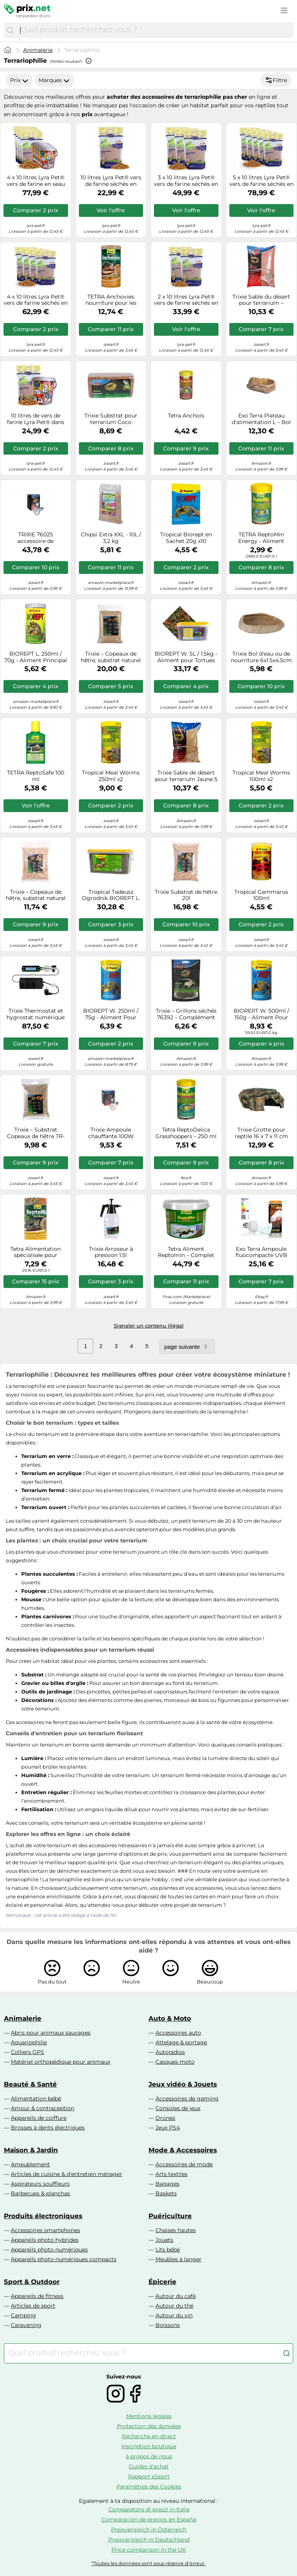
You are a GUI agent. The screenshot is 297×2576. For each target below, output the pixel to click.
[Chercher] (10, 30)
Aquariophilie (29, 2042)
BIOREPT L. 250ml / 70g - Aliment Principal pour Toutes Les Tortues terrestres (35, 657)
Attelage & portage (181, 2042)
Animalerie (38, 49)
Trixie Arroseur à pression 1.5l (111, 1252)
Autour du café (175, 2296)
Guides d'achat (149, 2466)
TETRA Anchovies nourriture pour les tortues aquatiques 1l (111, 300)
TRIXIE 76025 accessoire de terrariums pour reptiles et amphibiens (35, 537)
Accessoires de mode (184, 2164)
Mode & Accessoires (182, 2150)
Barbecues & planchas (40, 2193)
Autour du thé (174, 2305)
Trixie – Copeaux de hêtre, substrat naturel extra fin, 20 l (111, 657)
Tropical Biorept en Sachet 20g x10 (186, 537)
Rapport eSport (149, 2476)
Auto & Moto (169, 2018)
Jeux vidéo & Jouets (182, 2084)
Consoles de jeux (177, 2108)
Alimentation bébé (36, 2098)
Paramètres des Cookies (148, 2486)
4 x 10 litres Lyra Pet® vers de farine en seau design (36, 180)
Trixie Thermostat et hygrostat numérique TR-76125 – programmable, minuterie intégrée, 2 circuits (36, 1014)
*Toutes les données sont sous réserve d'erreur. (149, 2563)
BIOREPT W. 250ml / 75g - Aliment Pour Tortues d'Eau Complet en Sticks (111, 1014)
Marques (54, 80)
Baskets (166, 2193)
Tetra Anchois (186, 415)
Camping (23, 2315)
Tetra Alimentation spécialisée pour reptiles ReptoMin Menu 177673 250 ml (36, 1252)
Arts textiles (171, 2174)
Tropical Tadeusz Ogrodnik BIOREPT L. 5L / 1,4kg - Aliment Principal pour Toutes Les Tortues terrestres (111, 895)
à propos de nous (149, 2456)
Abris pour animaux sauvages (50, 2032)
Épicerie (162, 2282)
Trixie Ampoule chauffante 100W (111, 1133)
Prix (19, 80)
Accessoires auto (178, 2032)
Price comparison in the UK (148, 2549)
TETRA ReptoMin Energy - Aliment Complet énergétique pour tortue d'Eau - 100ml (261, 537)
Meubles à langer (178, 2259)
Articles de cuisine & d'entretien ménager (66, 2174)
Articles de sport (33, 2305)
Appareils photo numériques (49, 2249)
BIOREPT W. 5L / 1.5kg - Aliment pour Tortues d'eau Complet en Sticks (186, 657)
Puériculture (170, 2216)
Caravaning (26, 2325)
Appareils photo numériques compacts (63, 2259)
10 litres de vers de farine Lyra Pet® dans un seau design (35, 419)
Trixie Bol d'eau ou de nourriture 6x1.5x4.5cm (261, 657)
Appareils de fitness (37, 2296)
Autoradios (170, 2052)
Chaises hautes (175, 2230)
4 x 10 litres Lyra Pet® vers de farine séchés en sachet (35, 300)
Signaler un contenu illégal (149, 1325)
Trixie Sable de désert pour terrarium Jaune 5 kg (186, 776)
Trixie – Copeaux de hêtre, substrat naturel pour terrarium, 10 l (36, 895)
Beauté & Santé (30, 2084)
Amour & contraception (42, 2108)
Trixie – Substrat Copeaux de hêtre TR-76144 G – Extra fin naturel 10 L (36, 1133)
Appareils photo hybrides (45, 2239)
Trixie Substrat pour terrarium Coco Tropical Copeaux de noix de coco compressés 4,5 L (111, 419)
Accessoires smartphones (45, 2230)
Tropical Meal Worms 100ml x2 (261, 776)
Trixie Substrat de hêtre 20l (186, 895)
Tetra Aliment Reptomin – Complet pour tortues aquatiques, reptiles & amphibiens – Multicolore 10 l (186, 1252)
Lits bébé (167, 2249)
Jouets (164, 2239)
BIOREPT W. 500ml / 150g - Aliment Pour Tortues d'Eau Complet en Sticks (261, 1014)
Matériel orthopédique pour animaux (60, 2061)
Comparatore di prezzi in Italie (148, 2509)
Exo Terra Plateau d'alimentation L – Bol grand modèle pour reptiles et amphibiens (261, 419)
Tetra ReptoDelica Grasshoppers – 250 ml (186, 1133)
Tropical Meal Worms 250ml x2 (111, 776)
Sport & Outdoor (32, 2282)
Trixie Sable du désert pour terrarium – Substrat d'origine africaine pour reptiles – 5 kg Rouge (261, 300)
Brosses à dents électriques (48, 2127)
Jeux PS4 (167, 2127)
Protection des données (149, 2426)
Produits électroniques (43, 2216)
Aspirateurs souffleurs (40, 2183)
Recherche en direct (149, 2436)
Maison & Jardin (31, 2150)
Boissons (167, 2325)
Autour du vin (174, 2315)
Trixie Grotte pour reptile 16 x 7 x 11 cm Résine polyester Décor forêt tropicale (261, 1133)
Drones (165, 2117)
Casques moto (175, 2061)
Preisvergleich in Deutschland (148, 2539)
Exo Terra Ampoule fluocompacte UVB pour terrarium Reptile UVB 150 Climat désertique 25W (261, 1252)
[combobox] (154, 30)
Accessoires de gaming (186, 2098)
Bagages (167, 2183)
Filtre (276, 80)
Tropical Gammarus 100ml (261, 895)
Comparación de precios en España (148, 2519)
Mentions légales (149, 2416)
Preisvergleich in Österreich (148, 2529)
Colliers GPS (27, 2052)
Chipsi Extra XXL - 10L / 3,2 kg (111, 537)
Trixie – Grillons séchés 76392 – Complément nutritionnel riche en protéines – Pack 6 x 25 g (186, 1014)
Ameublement (30, 2164)
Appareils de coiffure (39, 2117)
